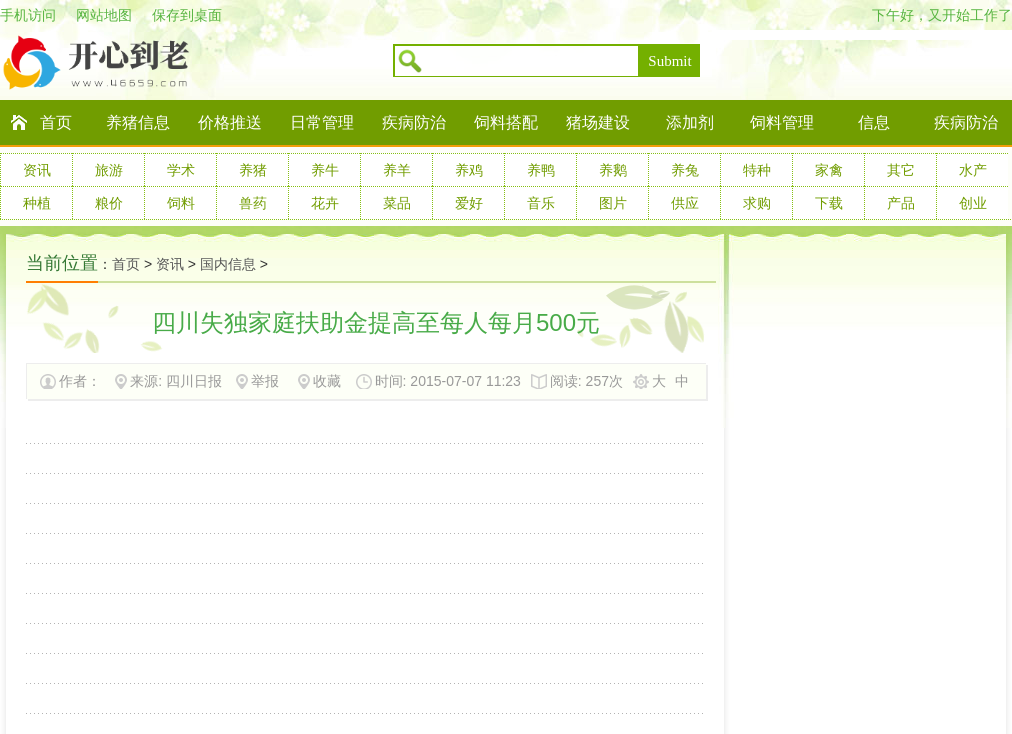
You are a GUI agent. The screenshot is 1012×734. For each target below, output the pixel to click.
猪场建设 (598, 122)
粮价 (109, 203)
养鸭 (541, 170)
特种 (757, 170)
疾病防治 (414, 122)
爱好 (469, 203)
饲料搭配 (506, 122)
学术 (181, 170)
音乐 (541, 203)
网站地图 (104, 15)
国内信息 (228, 264)
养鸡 (469, 170)
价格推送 (230, 122)
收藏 (327, 381)
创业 (973, 203)
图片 (613, 203)
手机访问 (28, 15)
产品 (901, 203)
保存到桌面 (187, 15)
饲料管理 (782, 122)
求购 (757, 203)
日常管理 (322, 122)
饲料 (181, 203)
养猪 (253, 170)
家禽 (829, 170)
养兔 (685, 170)
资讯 (37, 170)
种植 (37, 203)
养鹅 (613, 170)
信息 (874, 122)
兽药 (253, 203)
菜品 (397, 203)
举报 (265, 381)
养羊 (397, 170)
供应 (685, 203)
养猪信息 (138, 122)
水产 (973, 170)
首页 (56, 122)
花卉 (325, 203)
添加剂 (690, 122)
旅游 (109, 170)
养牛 (325, 170)
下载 (829, 203)
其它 (901, 170)
